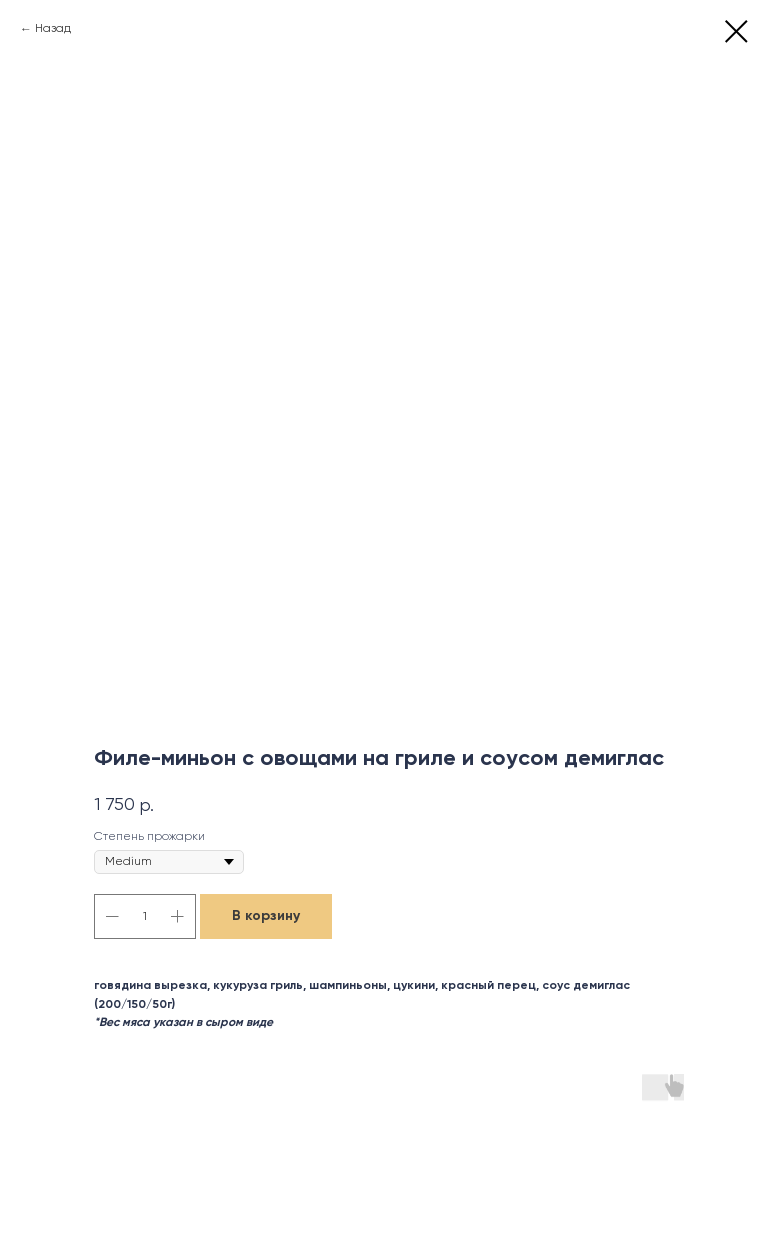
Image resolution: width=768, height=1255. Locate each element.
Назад (53, 29)
